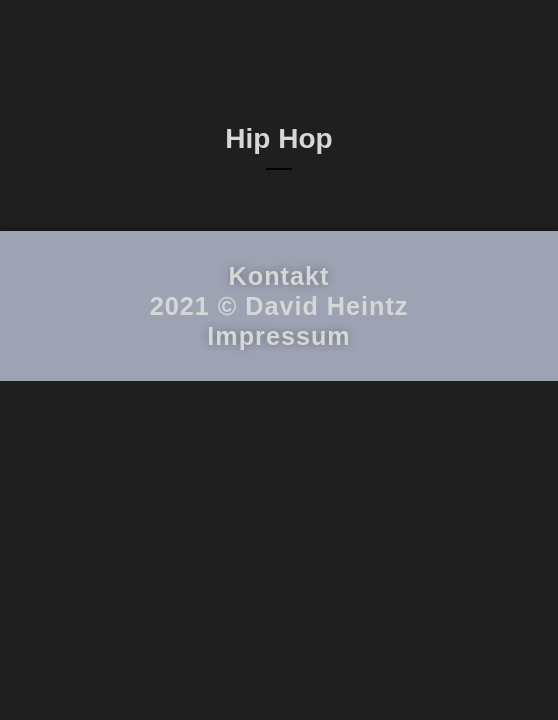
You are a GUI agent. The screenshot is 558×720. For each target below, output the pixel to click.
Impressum (278, 466)
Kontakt (279, 406)
